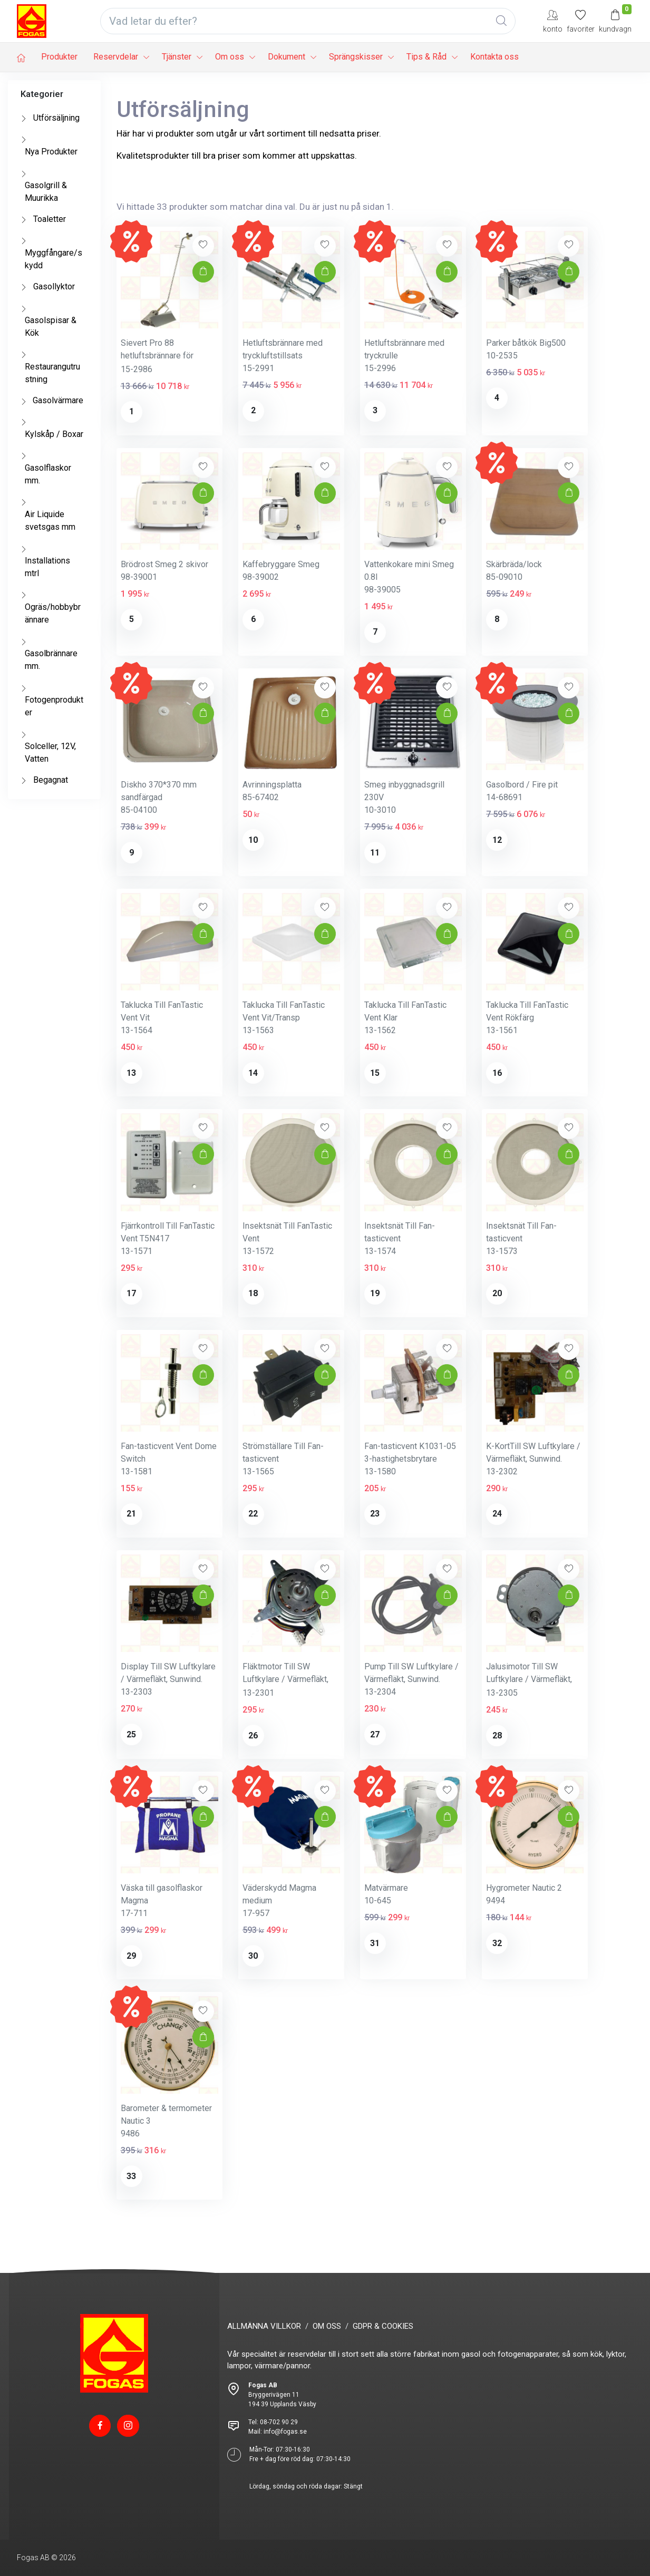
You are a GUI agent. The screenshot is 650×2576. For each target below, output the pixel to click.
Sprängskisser (356, 57)
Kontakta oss (494, 57)
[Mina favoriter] (581, 21)
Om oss (229, 57)
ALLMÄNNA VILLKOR (264, 2326)
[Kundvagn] (615, 21)
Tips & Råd (426, 57)
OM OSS (327, 2326)
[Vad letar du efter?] (308, 21)
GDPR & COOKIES (383, 2326)
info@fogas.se (285, 2431)
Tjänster (176, 57)
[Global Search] (501, 21)
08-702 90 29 (279, 2422)
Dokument (286, 57)
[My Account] (552, 21)
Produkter (59, 57)
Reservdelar (115, 57)
